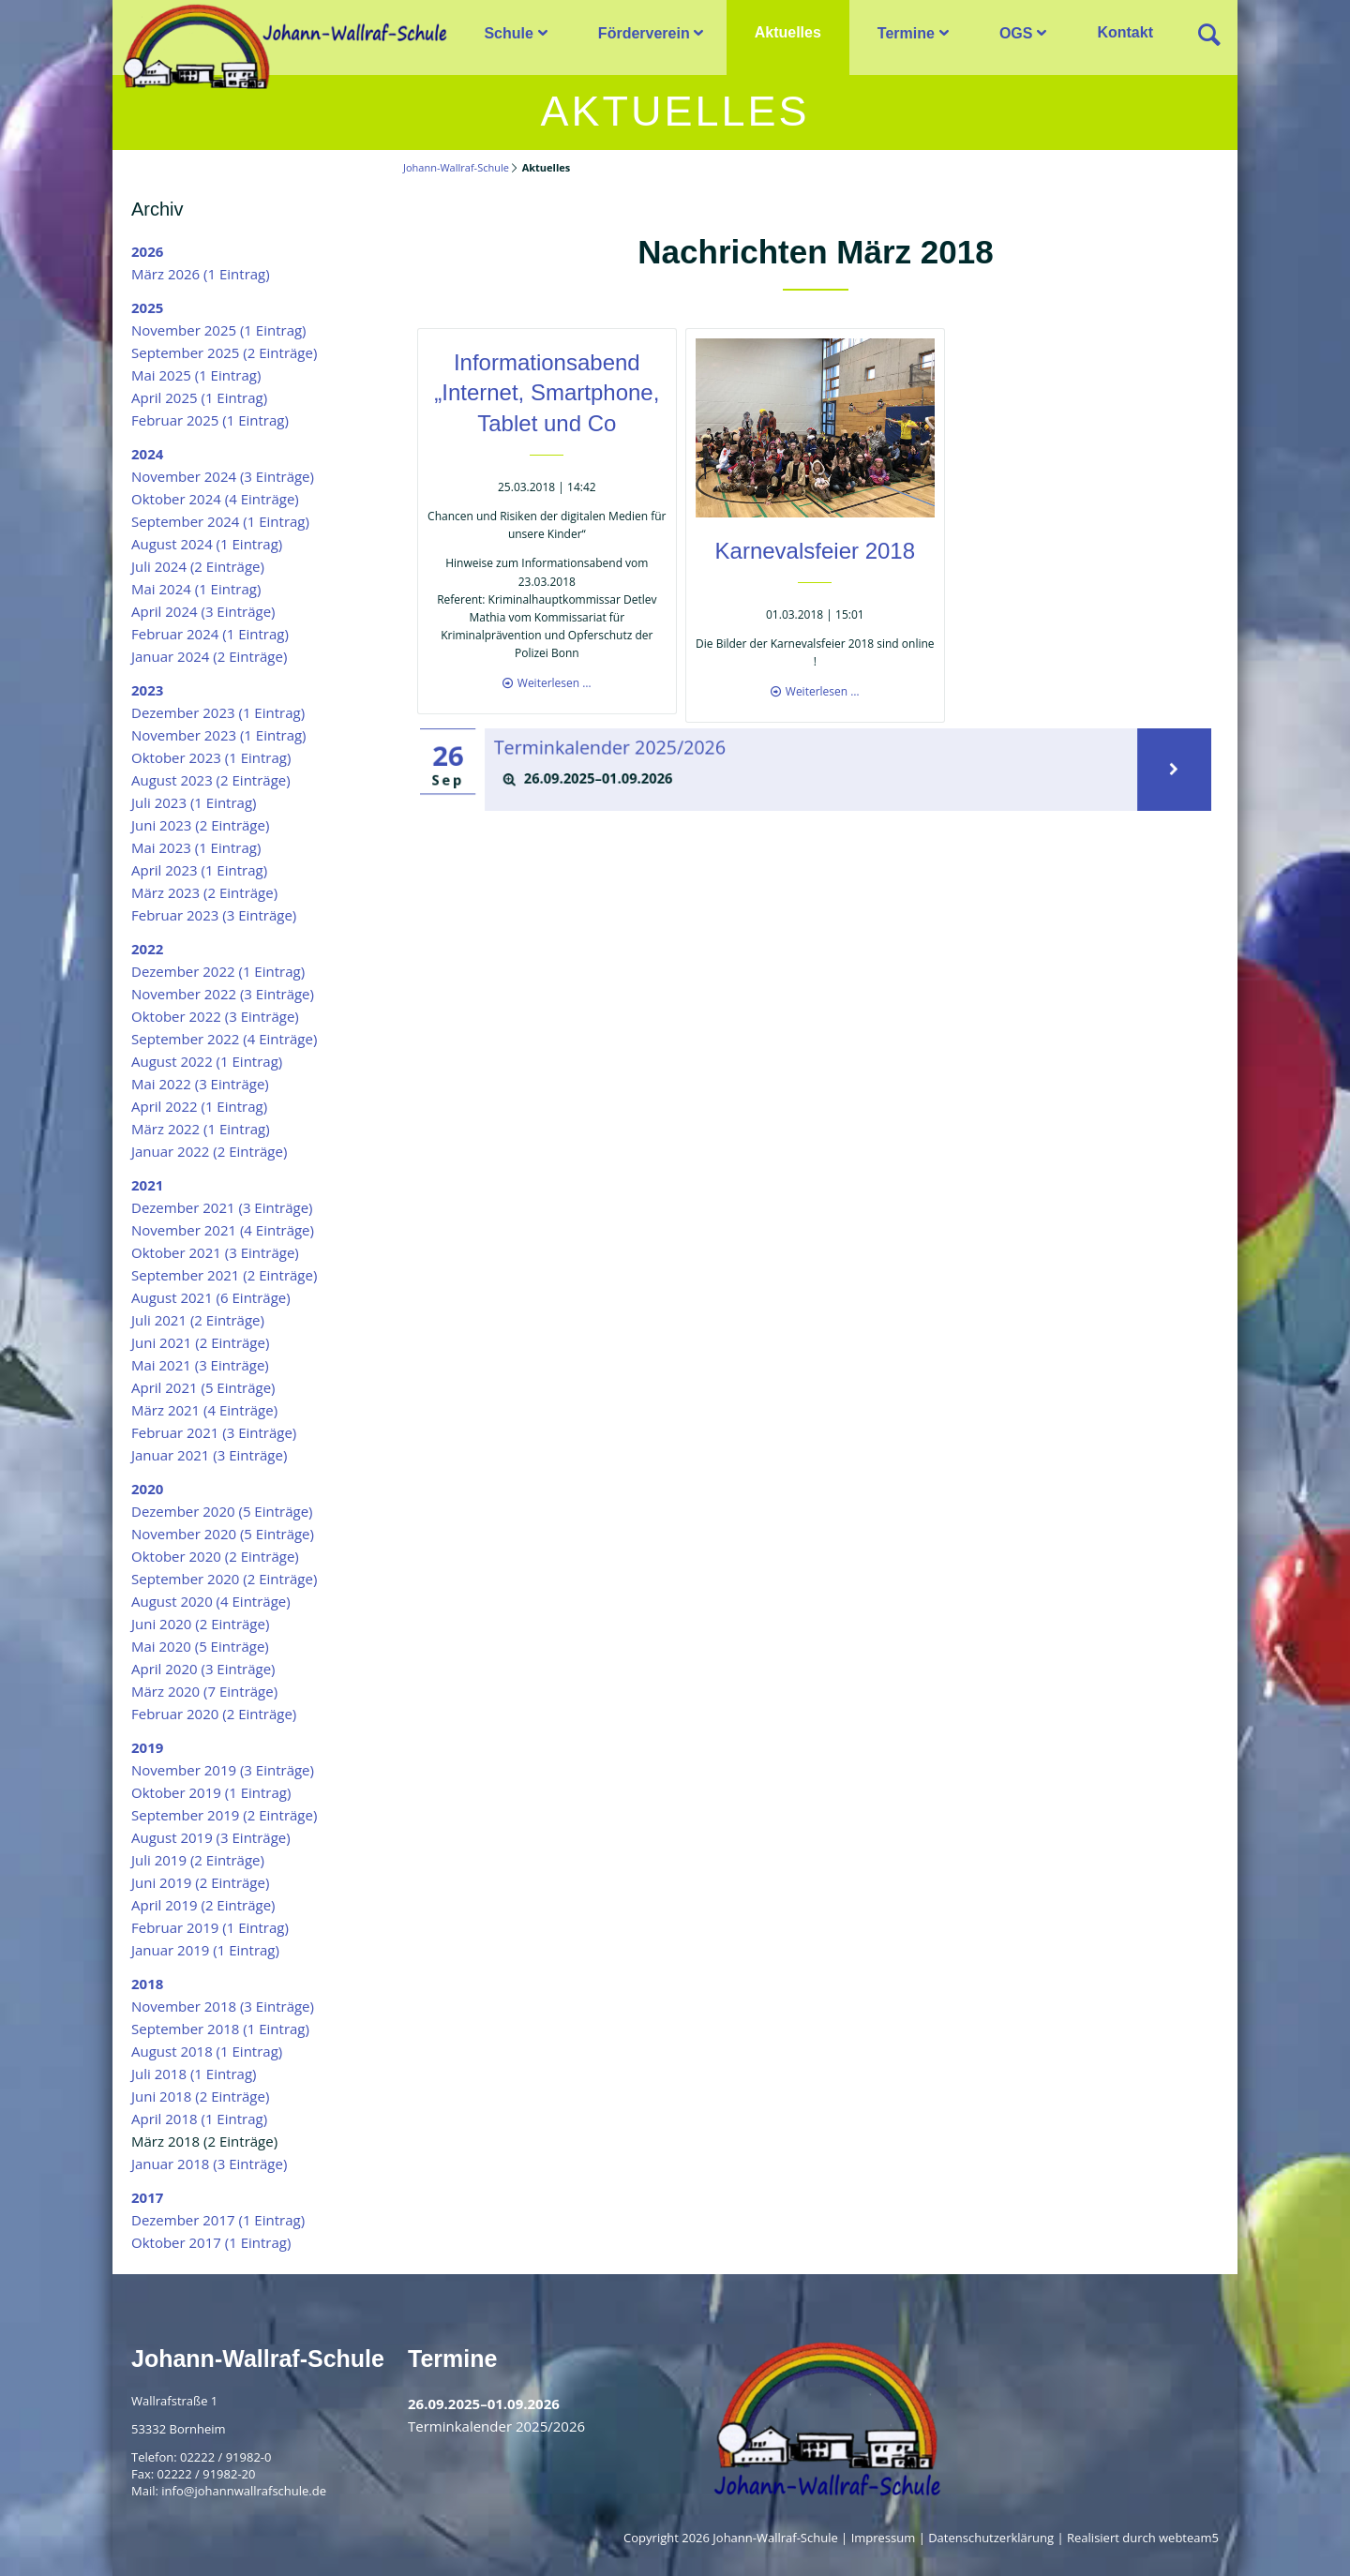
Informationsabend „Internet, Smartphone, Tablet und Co (546, 393)
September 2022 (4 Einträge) (224, 1038)
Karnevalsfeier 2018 (815, 550)
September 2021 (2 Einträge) (224, 1275)
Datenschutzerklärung (991, 2537)
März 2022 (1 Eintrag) (200, 1128)
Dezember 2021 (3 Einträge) (222, 1207)
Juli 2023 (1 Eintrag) (194, 802)
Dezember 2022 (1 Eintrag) (218, 971)
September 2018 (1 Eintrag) (220, 2028)
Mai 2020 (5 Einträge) (200, 1646)
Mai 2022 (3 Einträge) (200, 1083)
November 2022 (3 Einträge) (222, 993)
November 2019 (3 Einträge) (222, 1769)
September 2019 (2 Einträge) (224, 1814)
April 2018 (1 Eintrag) (199, 2118)
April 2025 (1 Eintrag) (199, 397)
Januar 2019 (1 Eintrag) (205, 1949)
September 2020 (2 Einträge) (224, 1578)
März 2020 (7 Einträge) (204, 1691)
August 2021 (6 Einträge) (211, 1297)
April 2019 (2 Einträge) (203, 1904)
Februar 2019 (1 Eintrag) (210, 1927)
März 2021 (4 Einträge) (204, 1409)
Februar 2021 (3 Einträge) (213, 1432)
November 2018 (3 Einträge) (222, 2006)
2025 (147, 307)
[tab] (811, 777)
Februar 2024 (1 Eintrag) (210, 633)
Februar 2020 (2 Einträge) (213, 1713)
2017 (147, 2197)
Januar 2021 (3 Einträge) (209, 1454)
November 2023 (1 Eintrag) (219, 735)
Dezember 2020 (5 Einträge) (222, 1511)
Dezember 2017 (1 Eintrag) (218, 2219)
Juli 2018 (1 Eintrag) (194, 2073)
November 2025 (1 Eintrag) (219, 330)
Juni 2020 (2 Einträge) (200, 1623)
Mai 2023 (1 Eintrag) (196, 847)
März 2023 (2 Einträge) (204, 892)
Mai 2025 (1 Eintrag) (196, 375)
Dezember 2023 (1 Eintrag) (218, 712)
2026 (147, 251)
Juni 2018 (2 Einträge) (200, 2096)
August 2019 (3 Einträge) (211, 1837)
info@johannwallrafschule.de (243, 2490)
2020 (147, 1488)
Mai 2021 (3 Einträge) (200, 1364)
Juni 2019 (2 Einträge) (200, 1882)
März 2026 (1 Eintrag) (200, 273)
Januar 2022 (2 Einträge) (209, 1151)
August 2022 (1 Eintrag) (206, 1061)
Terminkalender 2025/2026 (625, 748)
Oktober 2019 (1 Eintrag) (211, 1792)
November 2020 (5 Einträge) (222, 1533)
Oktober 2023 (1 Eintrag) (211, 757)
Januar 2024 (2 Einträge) (209, 656)
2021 (147, 1185)
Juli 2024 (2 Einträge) (197, 566)
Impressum (883, 2537)
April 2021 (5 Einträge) (203, 1387)
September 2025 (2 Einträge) (224, 352)
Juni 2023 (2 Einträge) (200, 825)
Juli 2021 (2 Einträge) (197, 1319)
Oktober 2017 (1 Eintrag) (211, 2242)
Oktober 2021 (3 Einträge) (215, 1252)
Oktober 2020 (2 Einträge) (215, 1556)
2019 (147, 1747)
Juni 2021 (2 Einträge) (200, 1342)
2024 (147, 453)
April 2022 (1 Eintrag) (199, 1106)
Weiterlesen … (555, 683)
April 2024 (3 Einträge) (203, 611)
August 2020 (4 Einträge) (211, 1601)
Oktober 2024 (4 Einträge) (215, 498)
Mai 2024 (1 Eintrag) (196, 588)
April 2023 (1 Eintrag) (199, 870)
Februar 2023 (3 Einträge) (213, 915)
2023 (147, 690)
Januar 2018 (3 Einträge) (209, 2163)
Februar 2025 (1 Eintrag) (210, 420)
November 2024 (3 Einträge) (222, 476)
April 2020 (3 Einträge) (203, 1668)
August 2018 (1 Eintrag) (206, 2051)
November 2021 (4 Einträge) (222, 1230)
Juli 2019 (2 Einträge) (197, 1859)
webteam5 (1189, 2537)
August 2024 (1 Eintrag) (206, 543)
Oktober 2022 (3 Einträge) (215, 1016)
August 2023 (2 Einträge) (211, 780)
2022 (147, 948)
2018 (147, 1983)
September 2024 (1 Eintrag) (220, 521)
